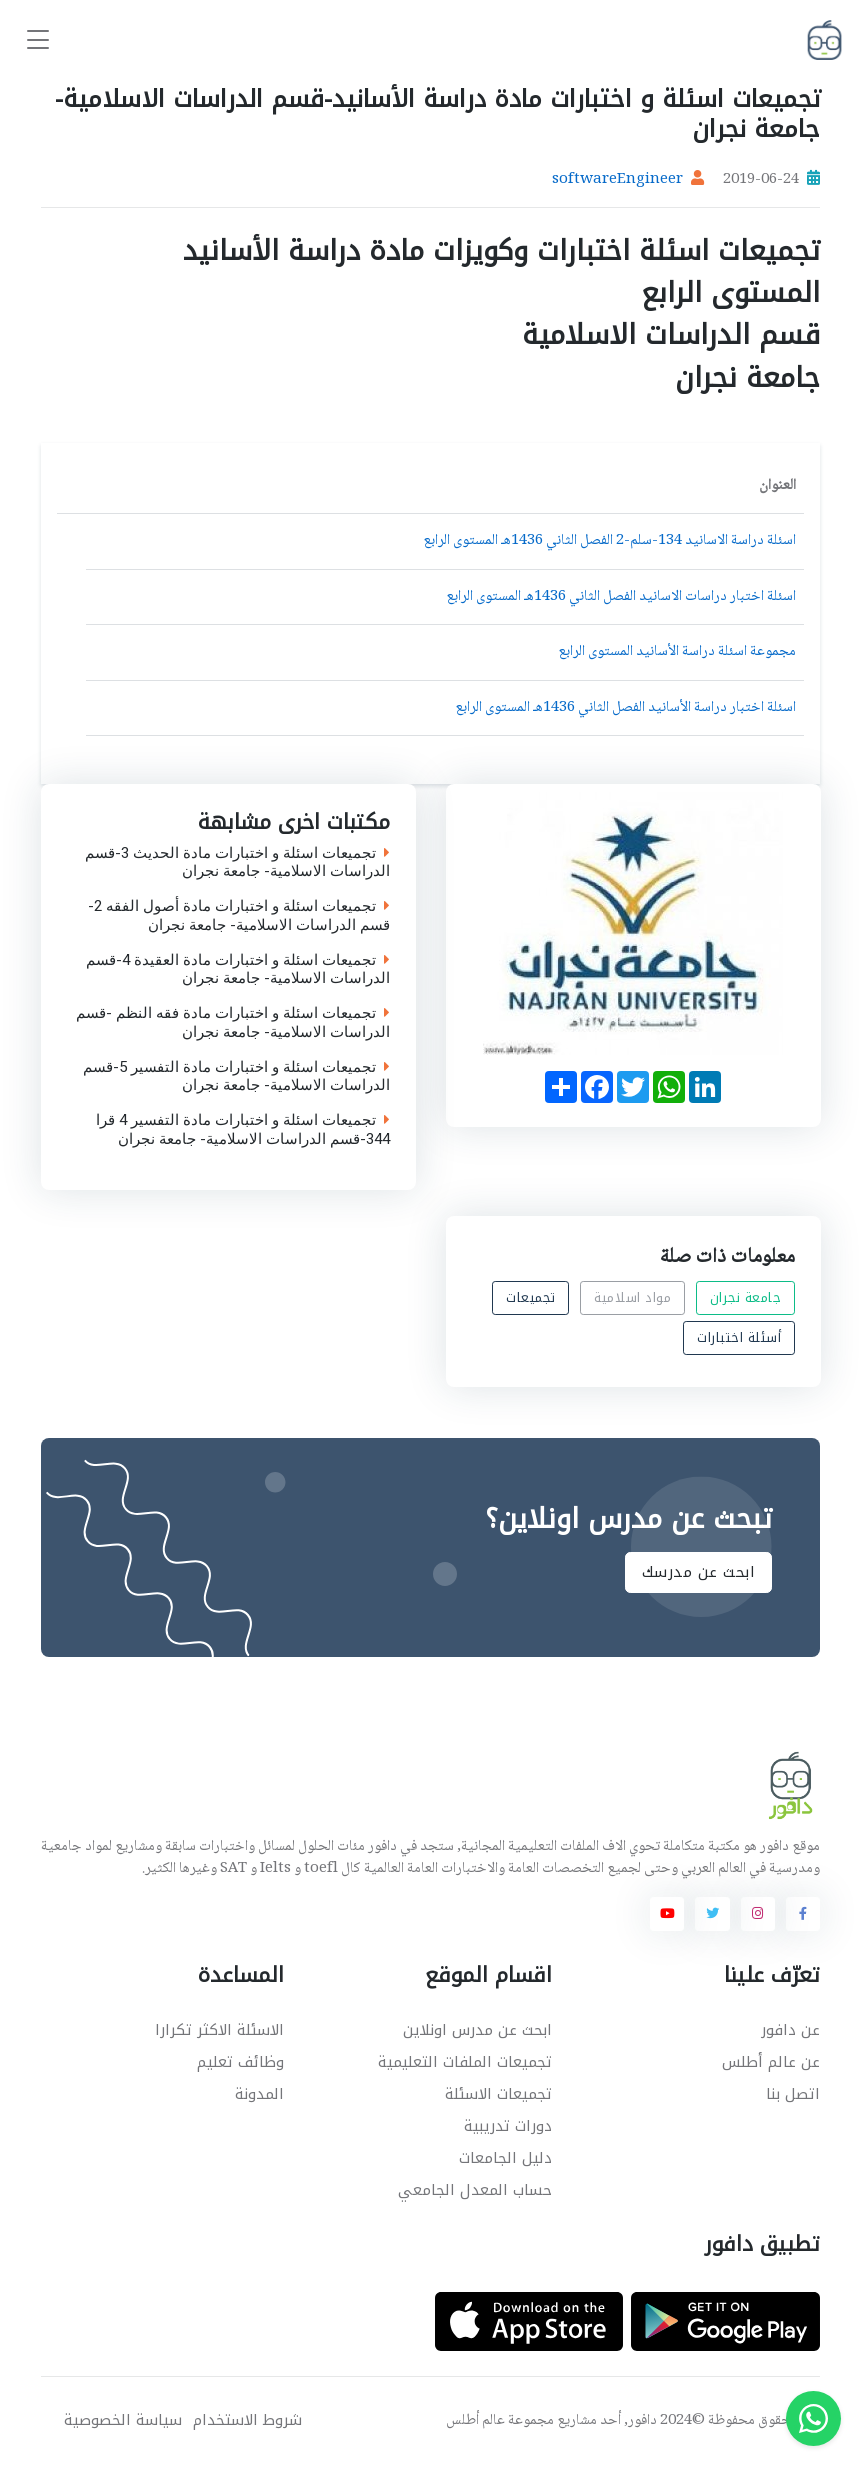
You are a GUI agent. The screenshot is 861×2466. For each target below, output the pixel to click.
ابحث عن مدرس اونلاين (477, 2030)
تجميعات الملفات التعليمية (465, 2062)
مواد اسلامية (632, 1297)
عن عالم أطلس (771, 2062)
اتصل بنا (793, 2094)
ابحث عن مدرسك (699, 1572)
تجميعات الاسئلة (498, 2094)
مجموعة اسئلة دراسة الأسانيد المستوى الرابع (677, 652)
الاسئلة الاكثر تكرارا (219, 2030)
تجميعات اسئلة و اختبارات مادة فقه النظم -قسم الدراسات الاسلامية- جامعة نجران (233, 1023)
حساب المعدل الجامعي (475, 2190)
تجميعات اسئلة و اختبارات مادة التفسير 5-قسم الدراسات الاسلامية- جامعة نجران (236, 1077)
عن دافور (790, 2030)
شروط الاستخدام (247, 2420)
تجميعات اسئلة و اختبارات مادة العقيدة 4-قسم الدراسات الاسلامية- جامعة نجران (238, 970)
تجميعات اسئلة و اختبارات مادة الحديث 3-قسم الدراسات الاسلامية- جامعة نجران (237, 863)
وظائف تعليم (240, 2062)
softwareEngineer (617, 180)
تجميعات (531, 1297)
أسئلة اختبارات (739, 1337)
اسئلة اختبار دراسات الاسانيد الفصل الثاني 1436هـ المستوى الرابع (621, 597)
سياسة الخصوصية (123, 2420)
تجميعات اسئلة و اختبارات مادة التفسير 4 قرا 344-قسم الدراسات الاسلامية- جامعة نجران (243, 1130)
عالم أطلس (475, 2421)
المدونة (259, 2094)
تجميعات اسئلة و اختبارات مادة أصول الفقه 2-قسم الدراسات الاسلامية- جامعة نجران (239, 916)
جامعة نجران (745, 1297)
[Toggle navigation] (38, 40)
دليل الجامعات (505, 2158)
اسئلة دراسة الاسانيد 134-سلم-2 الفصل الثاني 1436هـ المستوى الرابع (609, 541)
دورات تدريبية (508, 2126)
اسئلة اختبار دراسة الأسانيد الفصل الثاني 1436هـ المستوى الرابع (625, 708)
